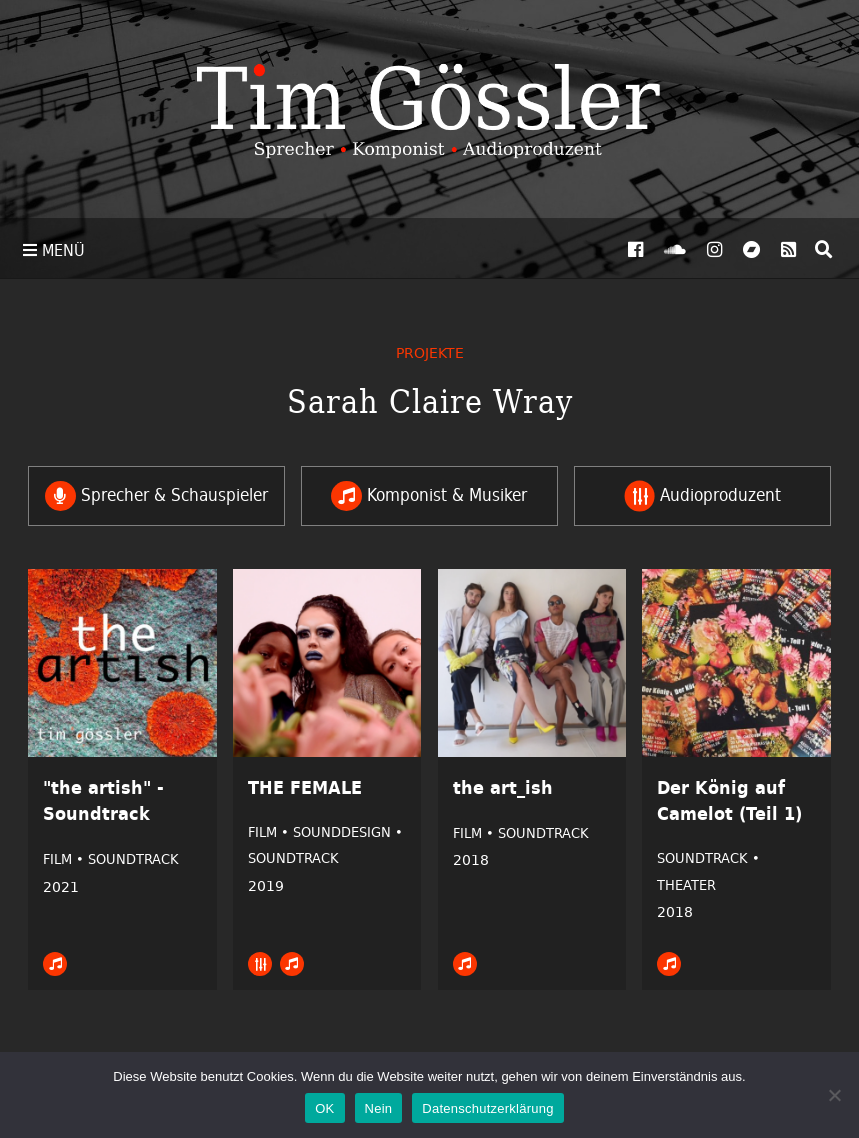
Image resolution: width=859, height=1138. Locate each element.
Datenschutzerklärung (487, 1108)
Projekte (430, 352)
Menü (54, 250)
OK (324, 1108)
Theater (686, 885)
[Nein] (834, 1095)
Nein (379, 1108)
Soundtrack (133, 859)
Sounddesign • (348, 832)
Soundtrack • (708, 858)
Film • (65, 859)
